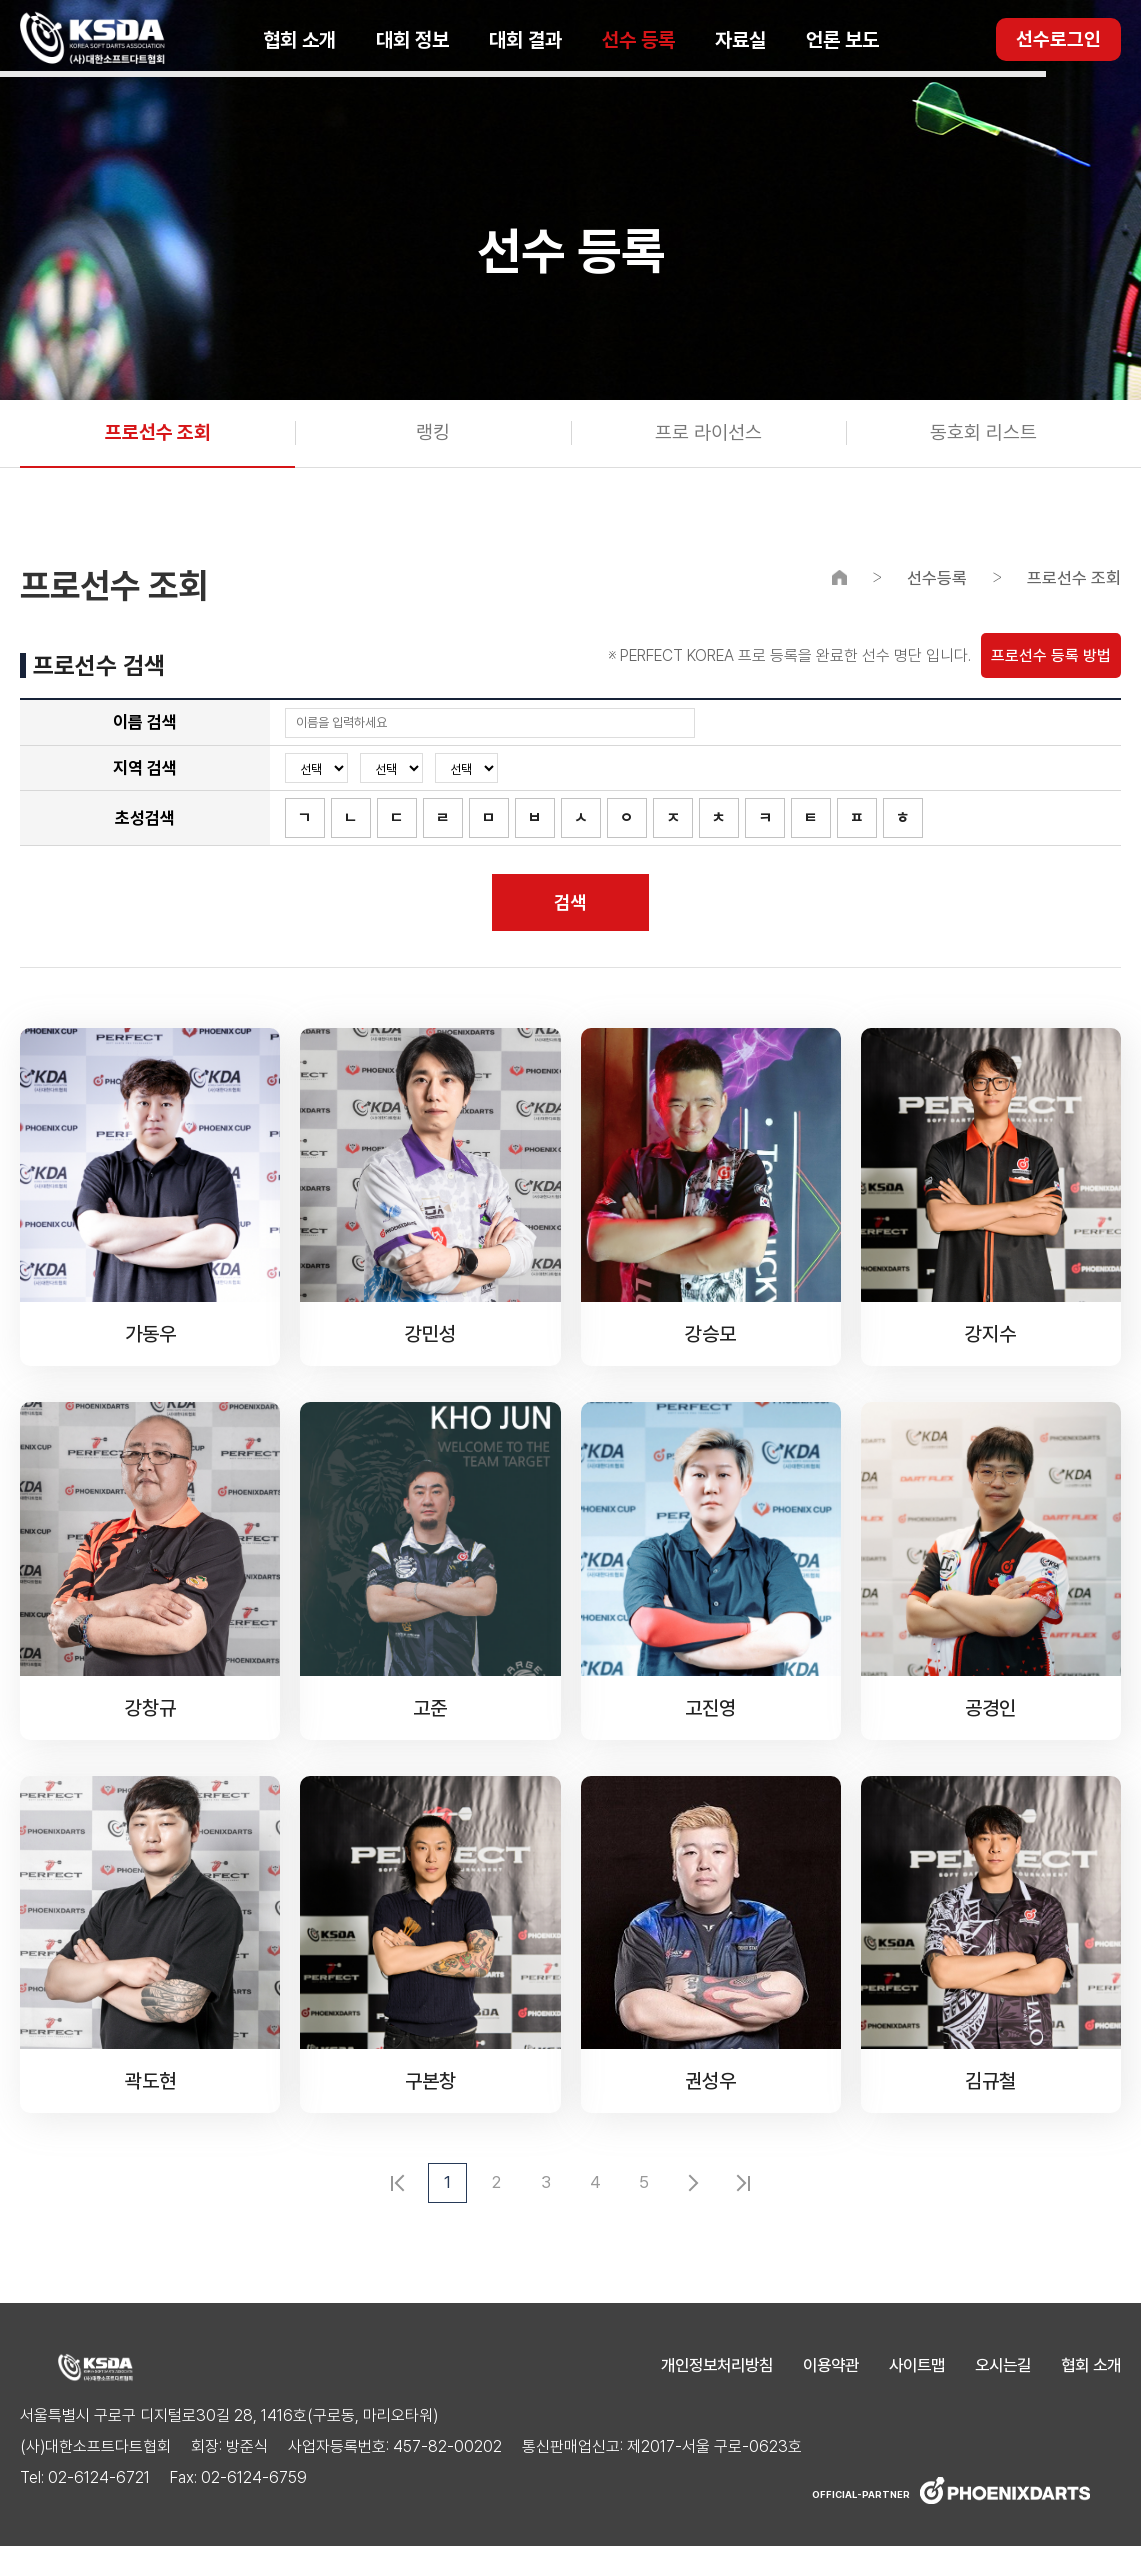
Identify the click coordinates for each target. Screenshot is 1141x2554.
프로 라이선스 (708, 435)
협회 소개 (299, 40)
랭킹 (433, 435)
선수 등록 (638, 40)
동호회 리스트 (983, 435)
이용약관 (817, 2373)
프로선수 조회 (157, 435)
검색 (571, 908)
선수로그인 (1058, 39)
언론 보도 (842, 40)
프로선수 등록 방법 (1051, 659)
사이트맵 (907, 2373)
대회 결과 (525, 40)
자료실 (740, 40)
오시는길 (997, 2373)
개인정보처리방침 (697, 2373)
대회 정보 (412, 40)
